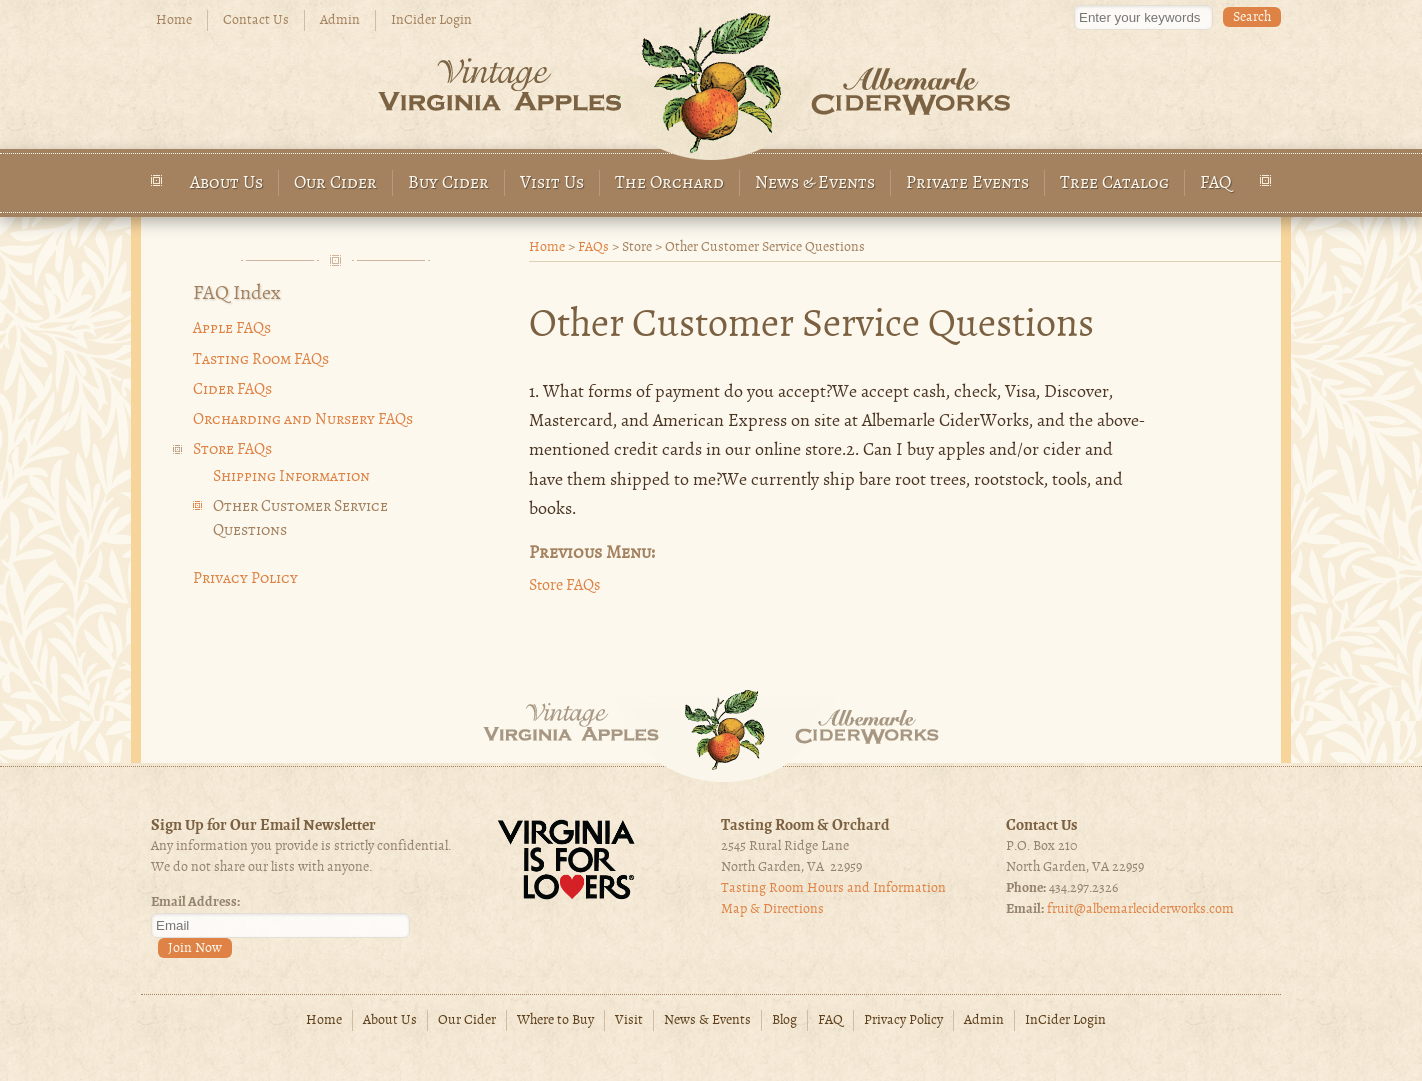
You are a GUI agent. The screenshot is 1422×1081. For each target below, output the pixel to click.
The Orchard (669, 183)
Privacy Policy (245, 579)
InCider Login (431, 20)
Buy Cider (448, 183)
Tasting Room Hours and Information (833, 888)
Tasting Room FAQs (261, 360)
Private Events (967, 183)
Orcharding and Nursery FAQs (303, 420)
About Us (226, 183)
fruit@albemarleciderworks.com (1140, 909)
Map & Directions (772, 909)
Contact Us (256, 20)
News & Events (815, 183)
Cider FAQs (232, 390)
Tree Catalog (1114, 183)
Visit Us (552, 183)
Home (174, 20)
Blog (784, 1020)
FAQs (593, 247)
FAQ (1216, 183)
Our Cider (335, 183)
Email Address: (195, 902)
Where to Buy (555, 1020)
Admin (340, 20)
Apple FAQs (232, 329)
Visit (629, 1020)
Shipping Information (291, 477)
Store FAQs (564, 586)
